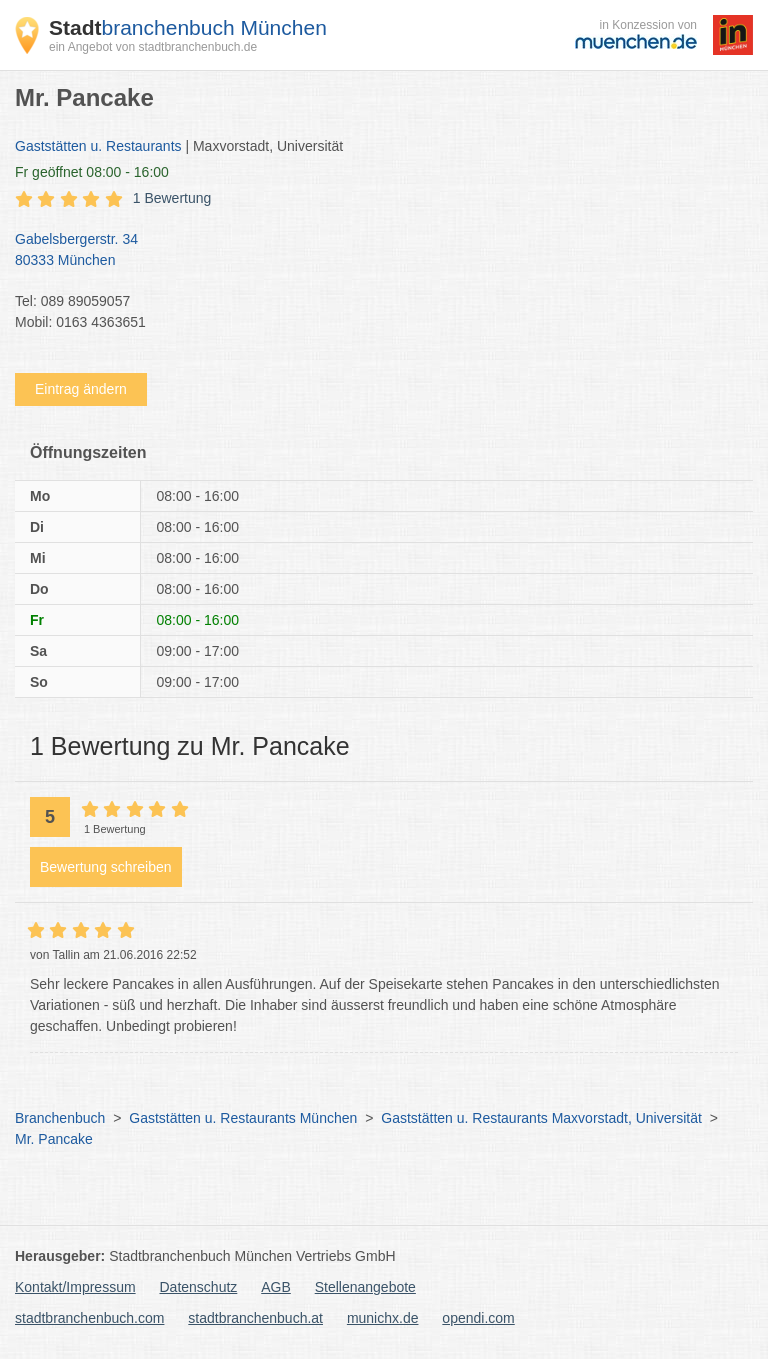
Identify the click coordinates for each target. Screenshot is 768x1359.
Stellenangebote (365, 1287)
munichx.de (383, 1318)
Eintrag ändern (81, 389)
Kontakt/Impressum (75, 1287)
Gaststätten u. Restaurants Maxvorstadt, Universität (541, 1118)
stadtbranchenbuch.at (255, 1318)
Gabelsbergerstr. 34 (374, 251)
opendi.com (478, 1318)
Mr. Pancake (54, 1139)
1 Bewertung (172, 198)
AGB (276, 1287)
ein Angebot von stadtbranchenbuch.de (153, 47)
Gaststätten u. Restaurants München (243, 1118)
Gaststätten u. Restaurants (98, 146)
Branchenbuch (60, 1118)
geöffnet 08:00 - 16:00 (92, 172)
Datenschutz (199, 1287)
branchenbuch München (188, 27)
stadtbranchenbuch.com (89, 1318)
